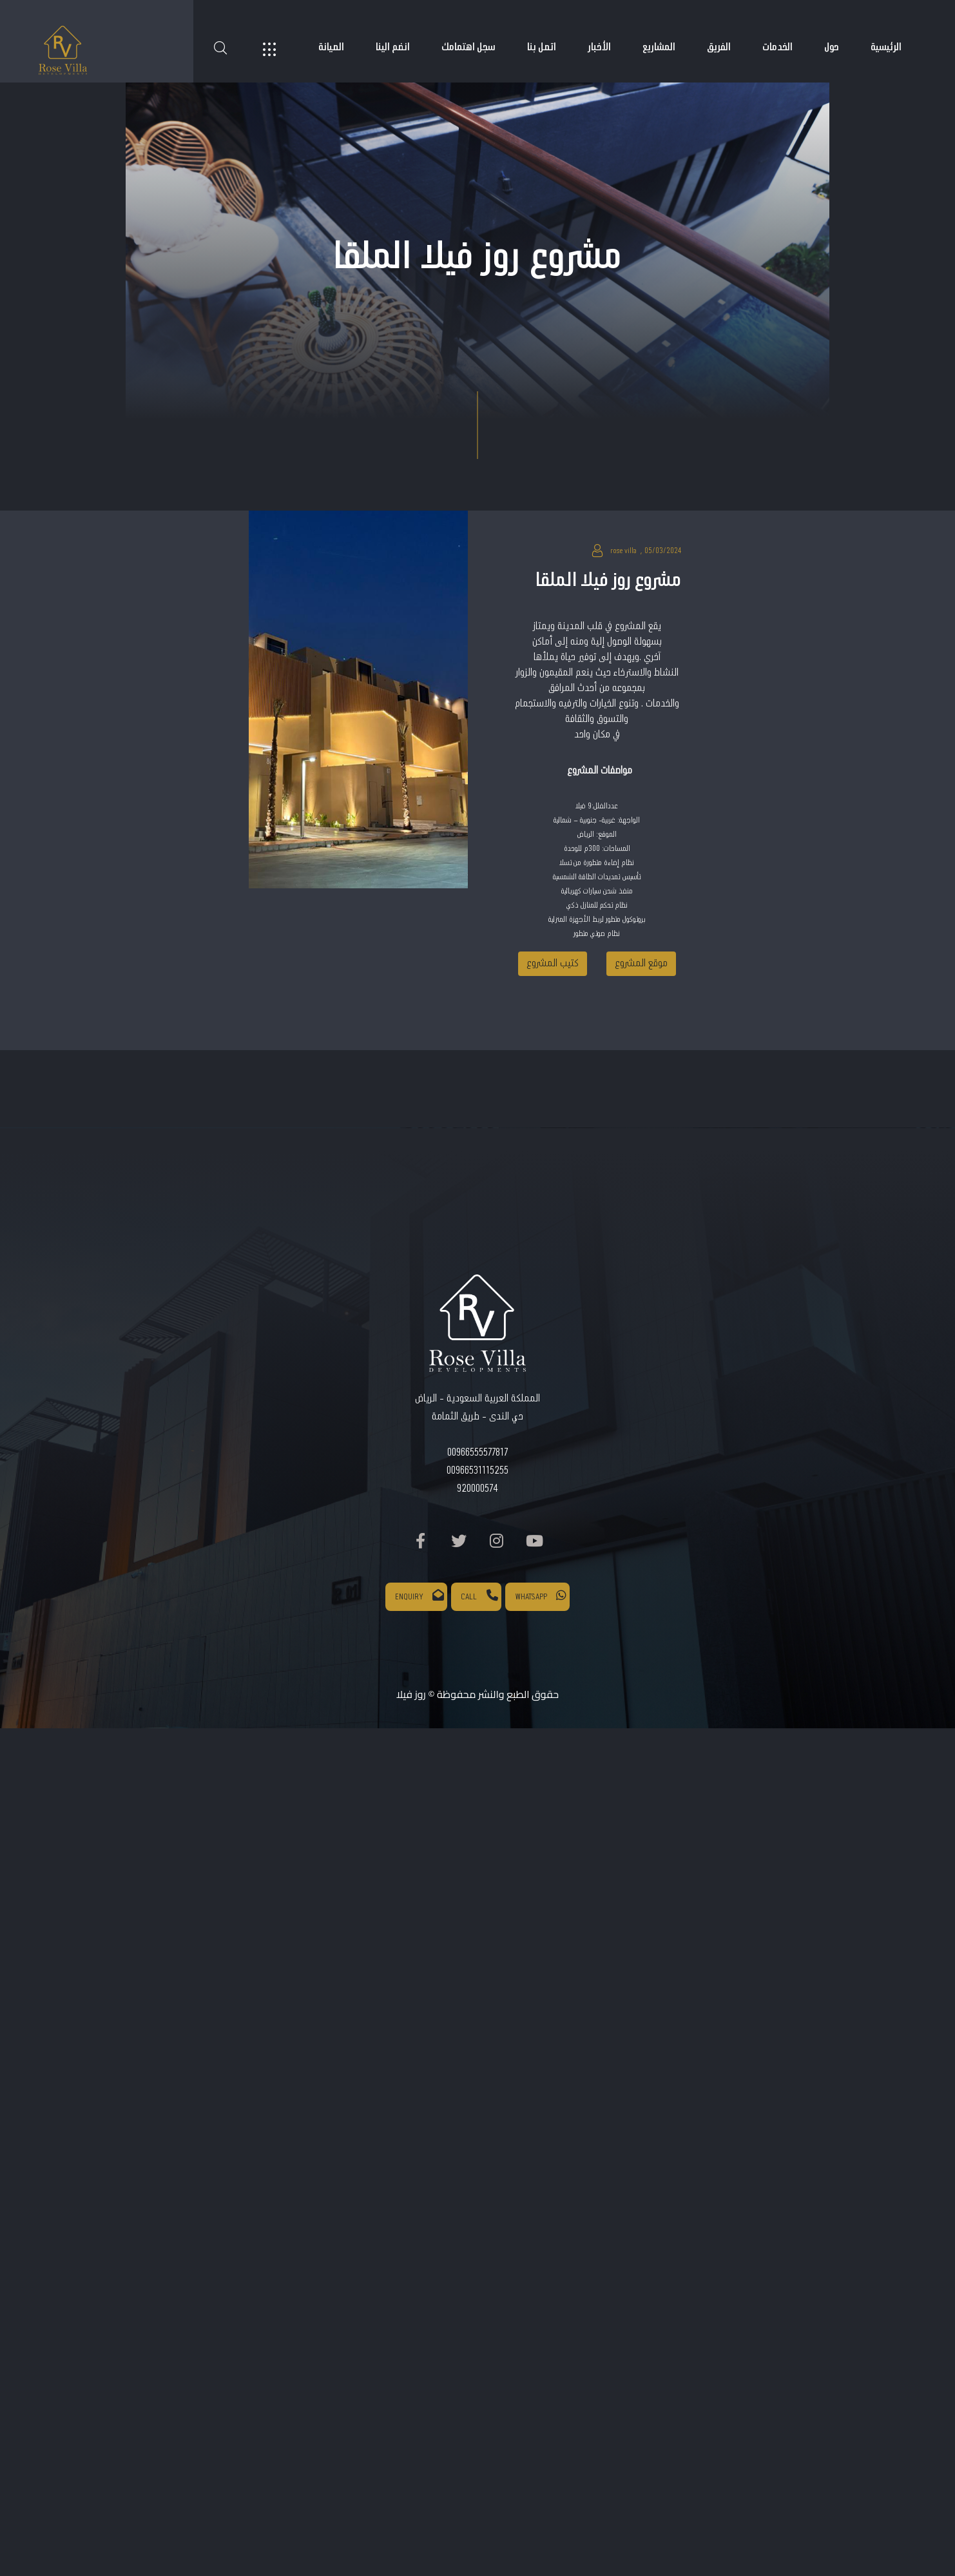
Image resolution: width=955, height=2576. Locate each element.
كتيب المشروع (552, 963)
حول (831, 47)
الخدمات (777, 47)
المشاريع (658, 47)
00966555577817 (477, 1453)
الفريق (719, 47)
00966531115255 (477, 1471)
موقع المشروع (641, 963)
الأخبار (599, 47)
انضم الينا (393, 47)
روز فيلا (411, 1694)
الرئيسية (886, 47)
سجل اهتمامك (468, 47)
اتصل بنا (541, 47)
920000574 (477, 1489)
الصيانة (331, 47)
